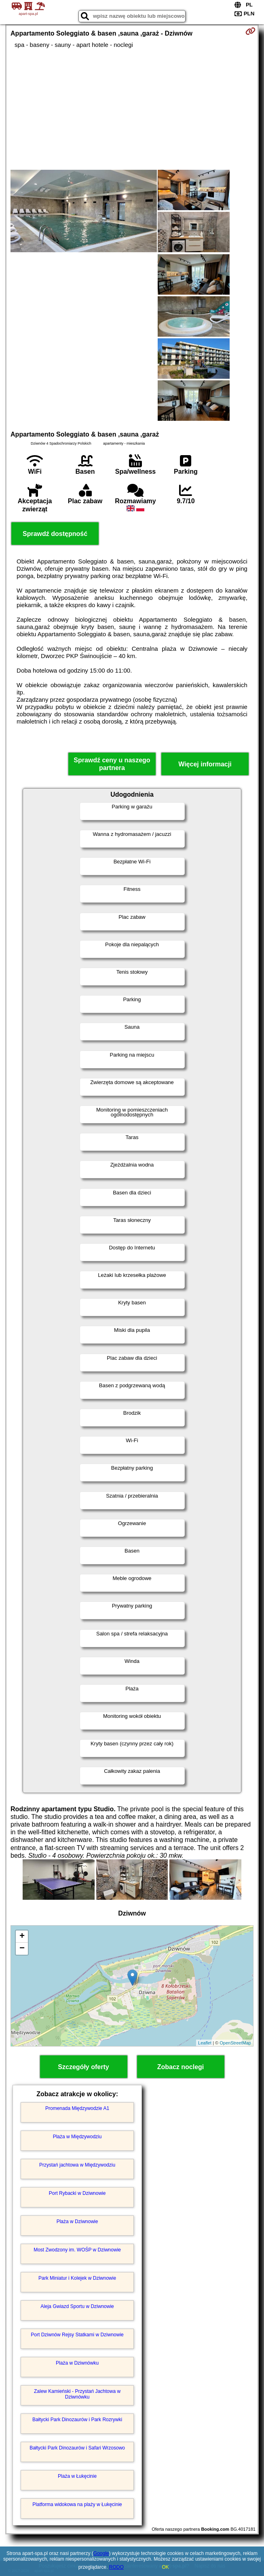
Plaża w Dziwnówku (77, 2363)
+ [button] (22, 1936)
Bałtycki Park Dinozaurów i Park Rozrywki (77, 2419)
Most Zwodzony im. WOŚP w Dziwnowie (77, 2250)
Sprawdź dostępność (55, 533)
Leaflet (204, 2042)
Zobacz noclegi (180, 2066)
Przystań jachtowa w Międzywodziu (77, 2165)
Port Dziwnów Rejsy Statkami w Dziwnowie (77, 2335)
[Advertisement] (132, 109)
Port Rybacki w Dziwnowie (77, 2193)
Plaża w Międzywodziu (77, 2136)
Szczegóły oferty (83, 2066)
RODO (116, 2567)
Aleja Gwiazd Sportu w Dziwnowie (77, 2306)
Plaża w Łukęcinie (77, 2476)
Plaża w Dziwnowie (77, 2221)
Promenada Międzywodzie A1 (77, 2108)
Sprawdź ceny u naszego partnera (112, 764)
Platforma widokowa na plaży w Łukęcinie (77, 2504)
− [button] (22, 1949)
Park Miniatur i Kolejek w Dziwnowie (77, 2278)
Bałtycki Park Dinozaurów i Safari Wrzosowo (77, 2448)
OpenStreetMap (235, 2042)
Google (101, 2553)
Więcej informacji (204, 764)
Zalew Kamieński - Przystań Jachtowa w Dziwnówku (77, 2394)
